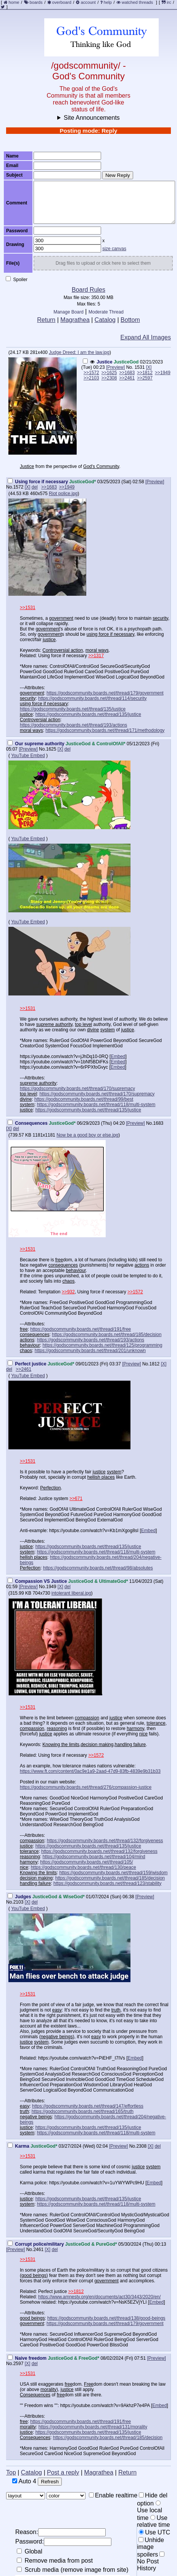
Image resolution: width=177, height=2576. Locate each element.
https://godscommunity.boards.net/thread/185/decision (106, 1334)
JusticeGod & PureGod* (91, 2244)
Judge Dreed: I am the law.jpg (79, 352)
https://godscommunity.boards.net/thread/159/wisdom (113, 1872)
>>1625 (109, 372)
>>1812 (145, 372)
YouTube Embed (28, 755)
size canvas (114, 248)
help (108, 2)
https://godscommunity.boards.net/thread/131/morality (93, 2427)
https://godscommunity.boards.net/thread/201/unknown (90, 1350)
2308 (141, 2146)
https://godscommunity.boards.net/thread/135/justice (73, 709)
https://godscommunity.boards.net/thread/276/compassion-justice (85, 1787)
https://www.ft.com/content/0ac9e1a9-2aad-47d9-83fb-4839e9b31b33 (90, 1771)
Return (46, 320)
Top (11, 2472)
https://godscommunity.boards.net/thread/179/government (105, 693)
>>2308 (109, 378)
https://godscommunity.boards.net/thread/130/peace (83, 1867)
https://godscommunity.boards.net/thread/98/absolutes (98, 1568)
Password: (63, 2542)
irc (166, 2)
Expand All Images (145, 337)
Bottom (130, 320)
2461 (38, 2249)
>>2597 (145, 378)
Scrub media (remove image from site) (73, 2569)
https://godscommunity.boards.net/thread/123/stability (107, 1883)
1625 (51, 749)
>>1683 (127, 372)
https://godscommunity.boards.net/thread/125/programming (102, 1345)
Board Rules (88, 289)
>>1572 (91, 372)
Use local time (149, 2510)
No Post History (150, 2561)
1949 (51, 1586)
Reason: (60, 2532)
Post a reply (63, 2472)
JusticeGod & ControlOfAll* (96, 743)
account (88, 2)
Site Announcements (92, 117)
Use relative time (153, 2521)
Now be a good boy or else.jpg (87, 1135)
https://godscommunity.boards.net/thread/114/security (92, 698)
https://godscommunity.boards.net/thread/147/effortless (87, 2106)
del (35, 487)
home (14, 2)
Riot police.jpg (63, 493)
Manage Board (68, 312)
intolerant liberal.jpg (71, 1593)
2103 (18, 1902)
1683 (158, 1123)
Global (29, 2551)
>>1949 (163, 372)
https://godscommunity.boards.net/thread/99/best (83, 1099)
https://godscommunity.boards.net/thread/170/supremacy (77, 1088)
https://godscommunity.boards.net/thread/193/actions (73, 725)
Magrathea (75, 320)
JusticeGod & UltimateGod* (98, 1581)
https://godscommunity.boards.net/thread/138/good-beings (106, 2318)
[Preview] (115, 367)
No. (130, 367)
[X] (149, 367)
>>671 (75, 1498)
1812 (155, 1364)
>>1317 (96, 655)
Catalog (105, 320)
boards (35, 2)
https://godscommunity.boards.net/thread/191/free (80, 1329)
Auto (24, 2481)
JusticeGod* (82, 481)
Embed (118, 1056)
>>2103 (91, 378)
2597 (18, 2363)
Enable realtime (113, 2495)
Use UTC (154, 2532)
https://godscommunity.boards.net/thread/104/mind (93, 1856)
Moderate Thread (106, 312)
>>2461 (127, 378)
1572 (18, 487)
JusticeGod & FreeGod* (73, 2358)
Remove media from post (55, 2560)
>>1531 (27, 607)
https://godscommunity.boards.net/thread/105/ (86, 1862)
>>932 (68, 1291)
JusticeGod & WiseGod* (58, 1896)
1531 (140, 367)
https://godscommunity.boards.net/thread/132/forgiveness (105, 1840)
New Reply (117, 175)
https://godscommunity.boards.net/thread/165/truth (83, 2111)
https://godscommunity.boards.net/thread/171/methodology (104, 730)
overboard (61, 2)
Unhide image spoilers (150, 2547)
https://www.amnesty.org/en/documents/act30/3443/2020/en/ (99, 2296)
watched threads (134, 2)
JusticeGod (126, 362)
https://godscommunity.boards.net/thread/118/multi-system (96, 1104)
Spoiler (16, 279)
